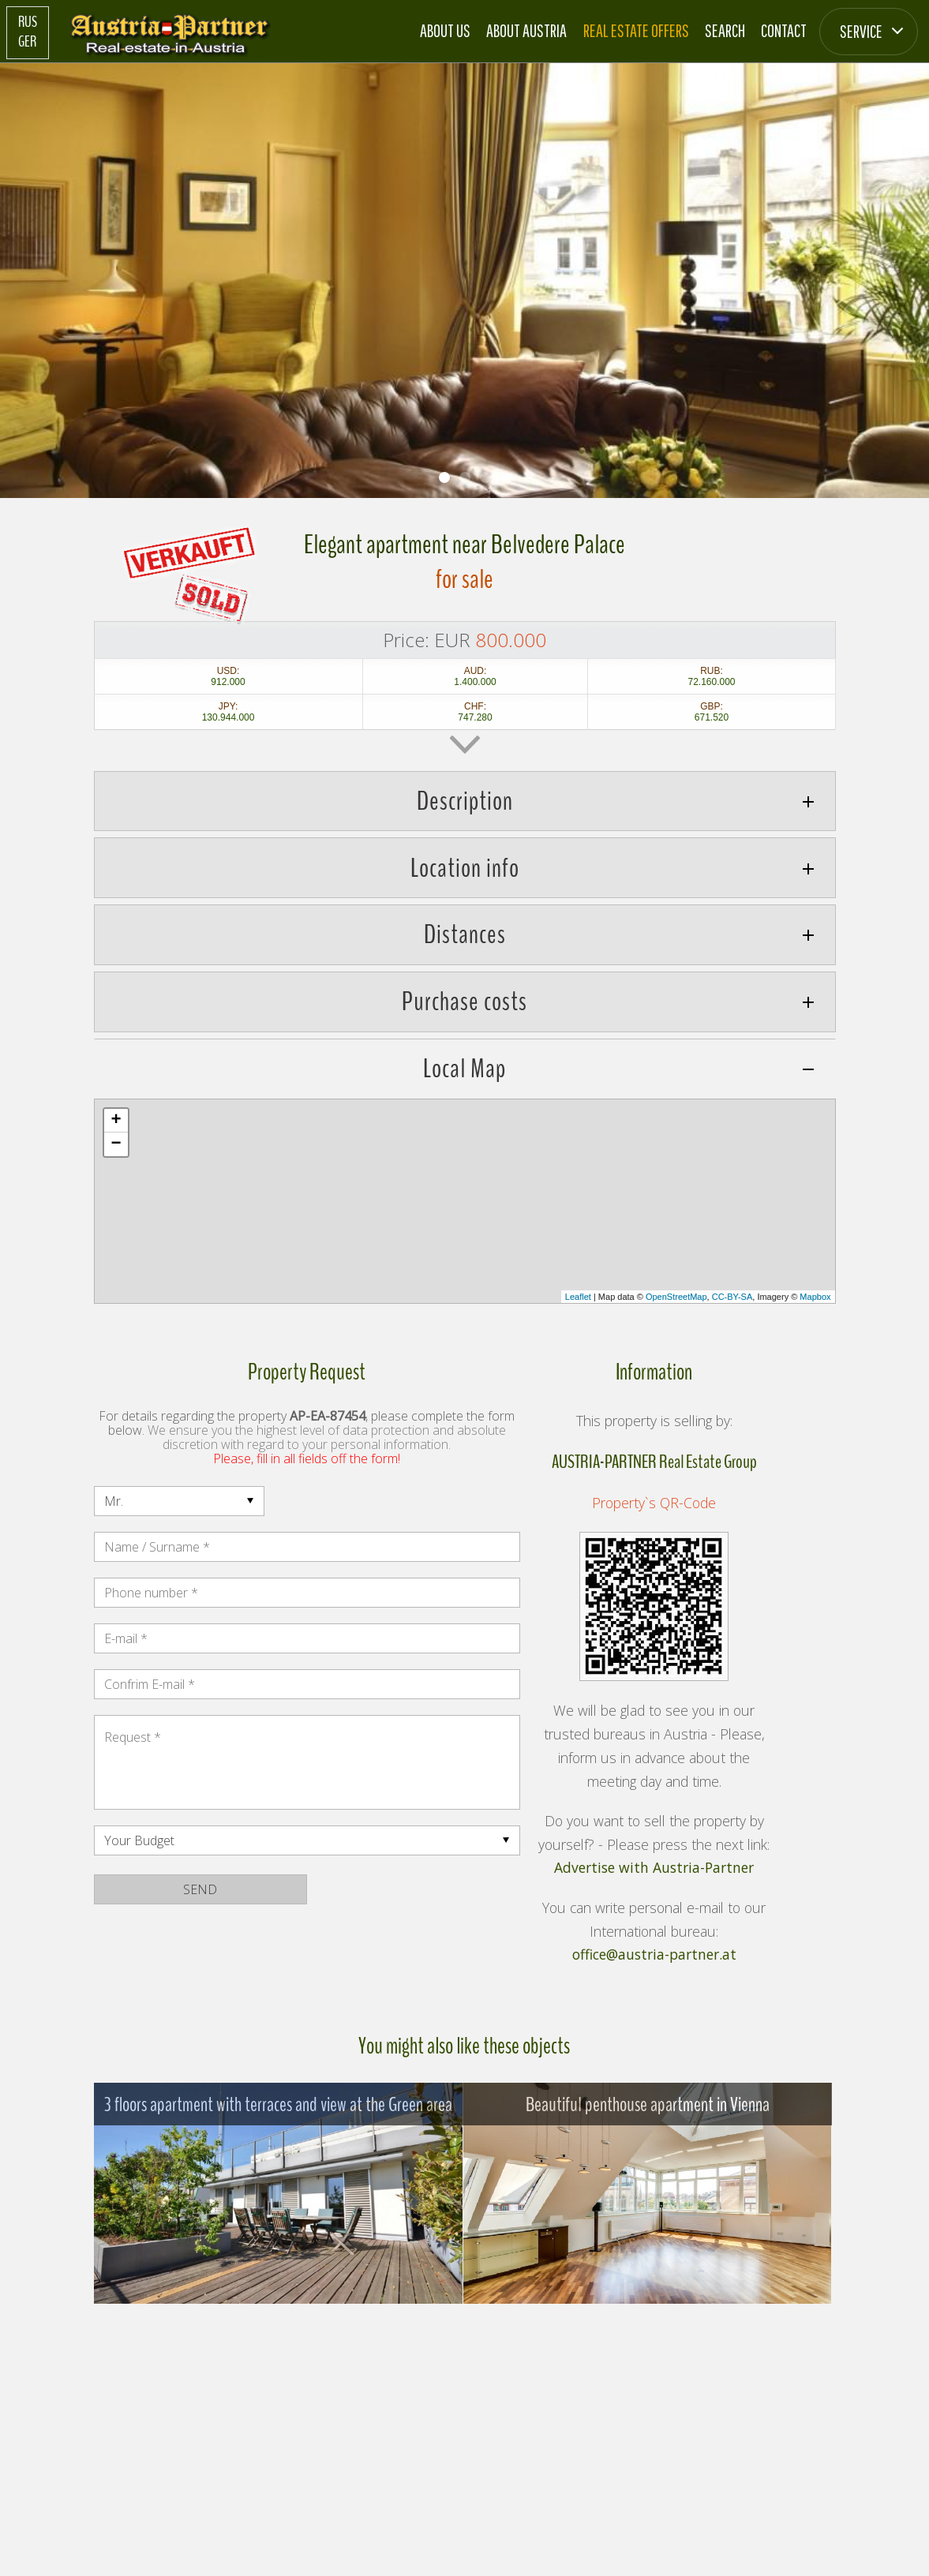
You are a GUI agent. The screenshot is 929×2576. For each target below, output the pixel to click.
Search (725, 30)
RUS (27, 22)
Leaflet (578, 1296)
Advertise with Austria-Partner (654, 1868)
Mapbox (815, 1296)
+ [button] (116, 1121)
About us (445, 30)
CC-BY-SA (732, 1296)
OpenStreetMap (676, 1296)
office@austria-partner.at (654, 1954)
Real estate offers (636, 30)
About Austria (526, 30)
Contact (784, 30)
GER (27, 42)
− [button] (116, 1144)
